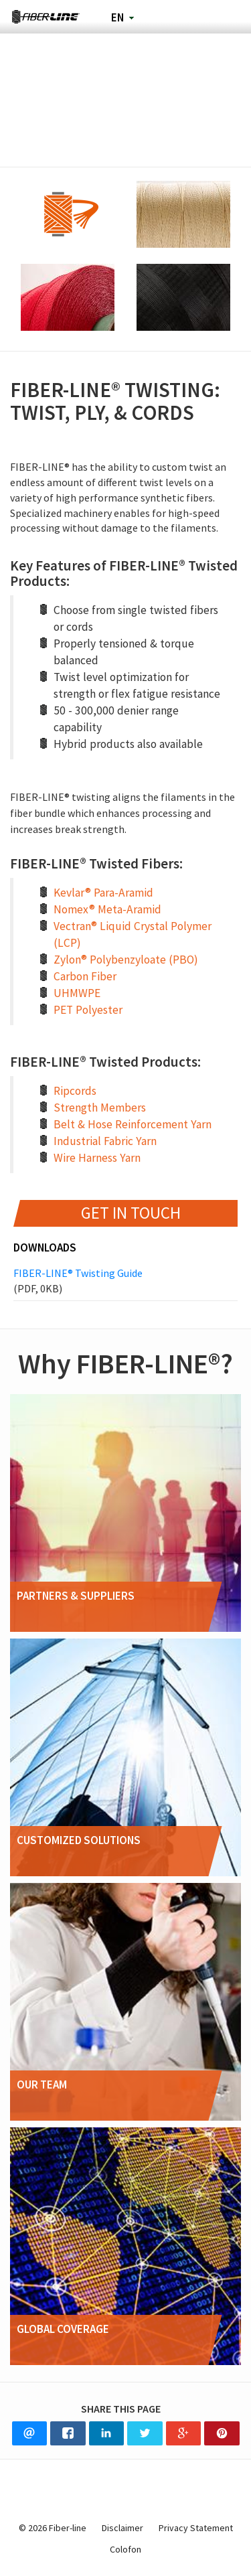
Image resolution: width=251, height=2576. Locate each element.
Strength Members (100, 1107)
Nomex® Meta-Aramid (107, 909)
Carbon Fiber (85, 976)
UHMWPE (77, 993)
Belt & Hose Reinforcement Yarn (133, 1124)
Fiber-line (46, 16)
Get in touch (131, 1212)
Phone (191, 17)
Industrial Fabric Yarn (105, 1141)
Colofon (125, 2549)
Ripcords (75, 1090)
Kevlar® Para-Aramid (103, 892)
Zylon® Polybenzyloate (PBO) (126, 959)
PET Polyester (88, 1009)
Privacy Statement (196, 2528)
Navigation (226, 17)
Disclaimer (122, 2528)
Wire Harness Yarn (97, 1157)
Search (155, 17)
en (117, 17)
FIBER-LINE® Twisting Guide (125, 1281)
